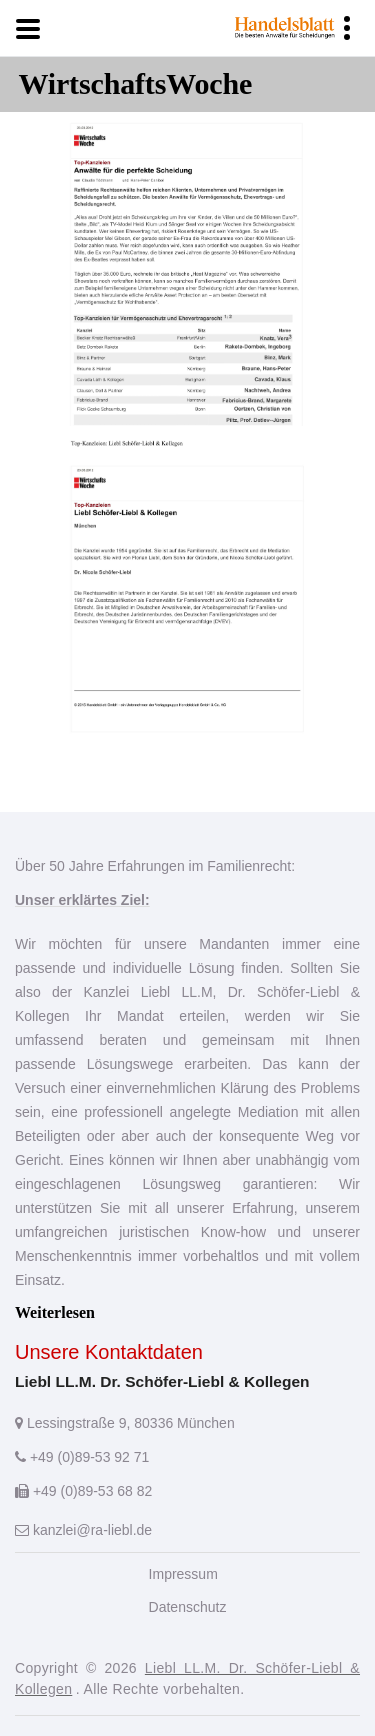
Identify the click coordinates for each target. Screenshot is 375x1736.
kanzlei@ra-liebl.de (83, 1530)
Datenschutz (188, 1607)
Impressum (183, 1574)
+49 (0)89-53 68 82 (83, 1491)
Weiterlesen (55, 1312)
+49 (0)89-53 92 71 (82, 1457)
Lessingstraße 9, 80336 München (125, 1423)
